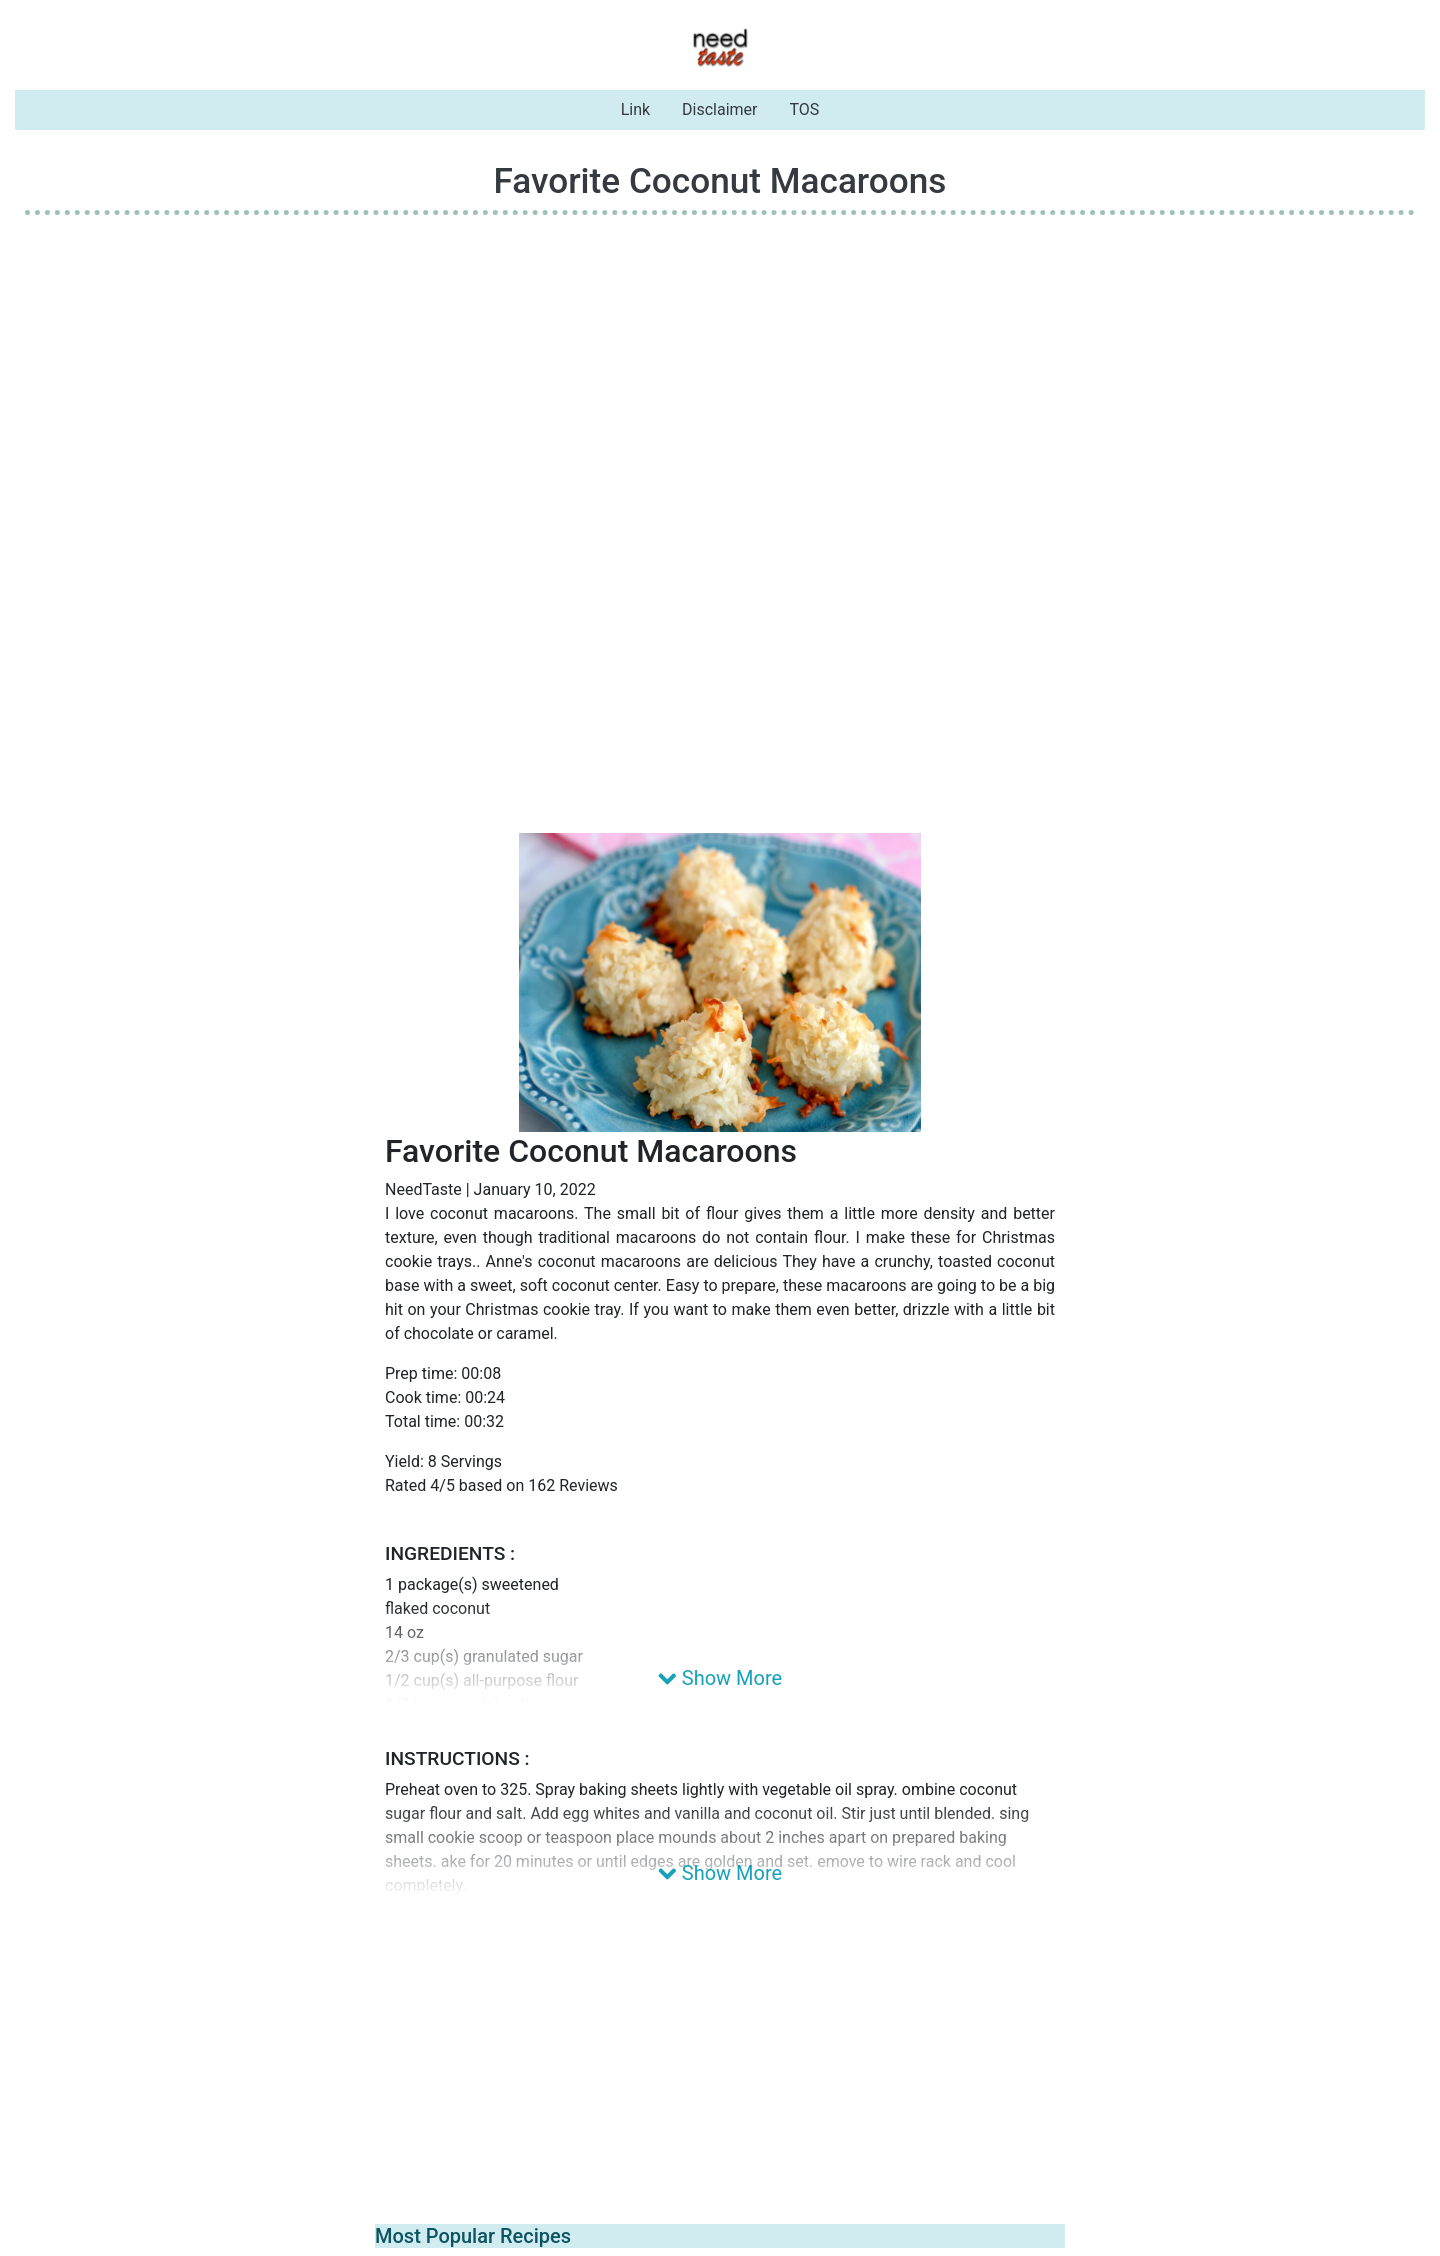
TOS (805, 109)
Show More (720, 1678)
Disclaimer (719, 109)
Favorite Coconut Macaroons (720, 181)
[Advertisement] (720, 371)
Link (635, 109)
